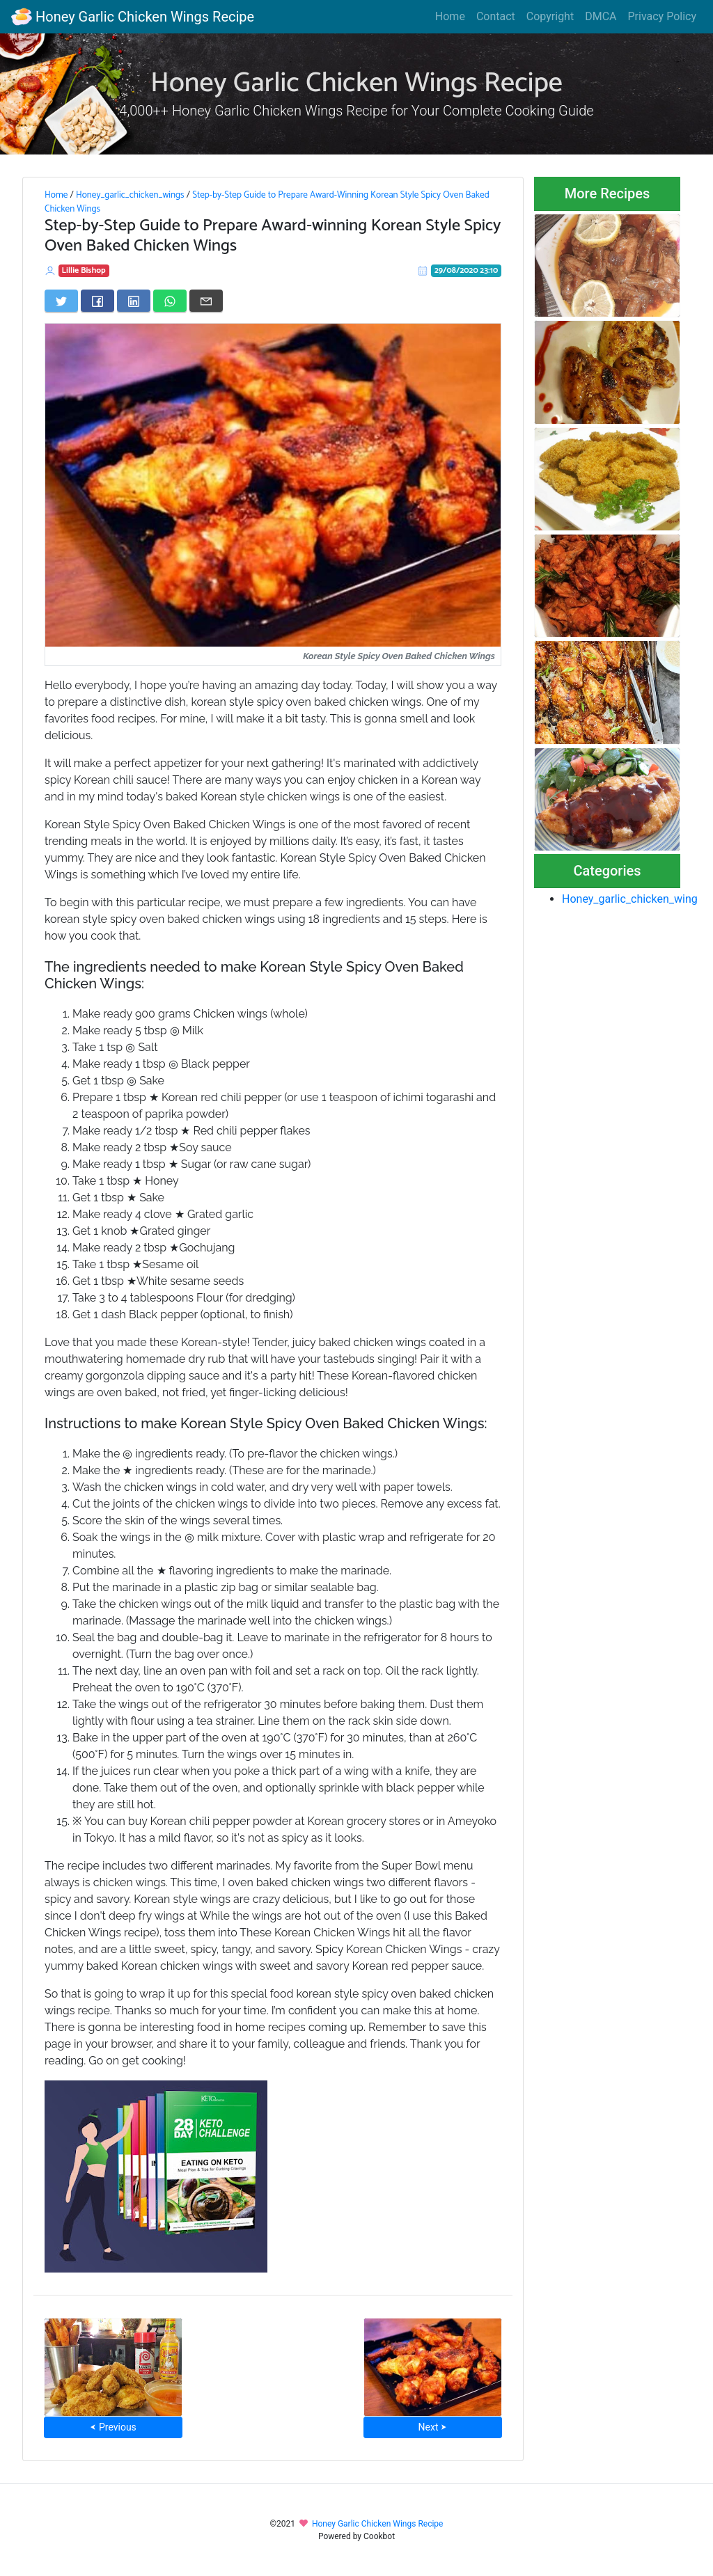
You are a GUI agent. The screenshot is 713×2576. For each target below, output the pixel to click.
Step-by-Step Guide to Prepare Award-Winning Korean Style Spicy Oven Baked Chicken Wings (267, 201)
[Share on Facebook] (97, 301)
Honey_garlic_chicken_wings (130, 195)
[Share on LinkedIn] (133, 301)
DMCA (600, 16)
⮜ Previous (113, 2427)
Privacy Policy (662, 16)
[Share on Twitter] (61, 301)
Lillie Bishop (84, 270)
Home (450, 16)
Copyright (550, 16)
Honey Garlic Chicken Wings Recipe (132, 16)
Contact (495, 16)
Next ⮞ (432, 2427)
